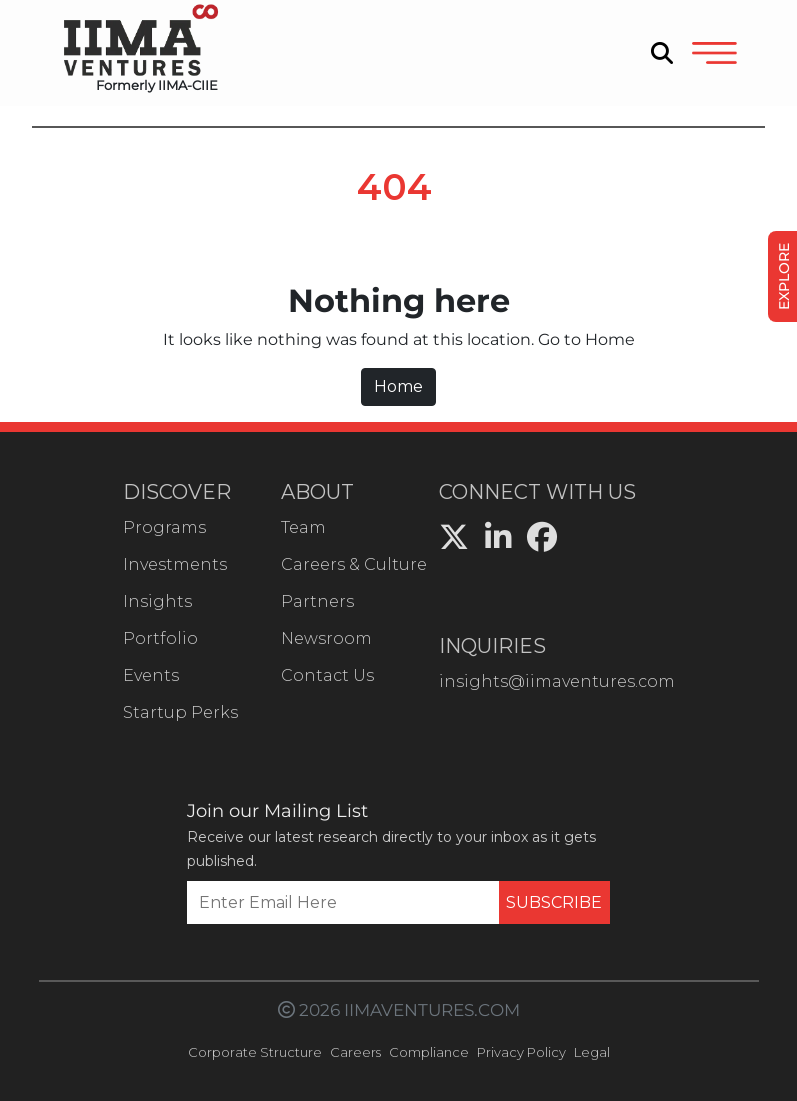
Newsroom (326, 638)
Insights (157, 601)
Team (303, 527)
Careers (355, 1052)
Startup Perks (180, 712)
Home (398, 386)
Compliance (429, 1052)
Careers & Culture (354, 564)
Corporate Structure (255, 1052)
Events (151, 675)
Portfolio (160, 638)
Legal (592, 1052)
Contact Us (327, 675)
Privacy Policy (521, 1052)
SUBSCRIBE (554, 902)
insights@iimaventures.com (557, 681)
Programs (164, 527)
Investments (175, 564)
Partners (317, 601)
